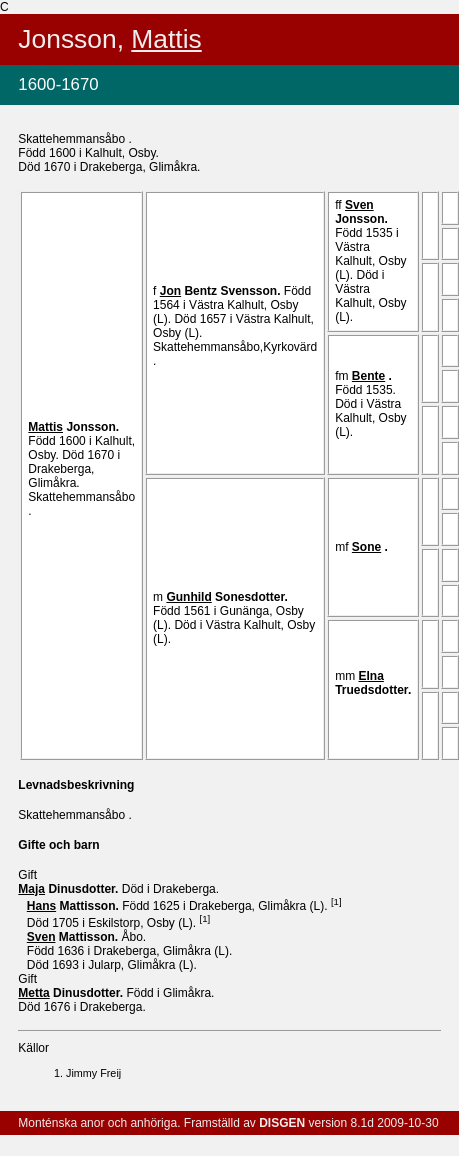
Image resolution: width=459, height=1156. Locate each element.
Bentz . (222, 291)
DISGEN (282, 1123)
